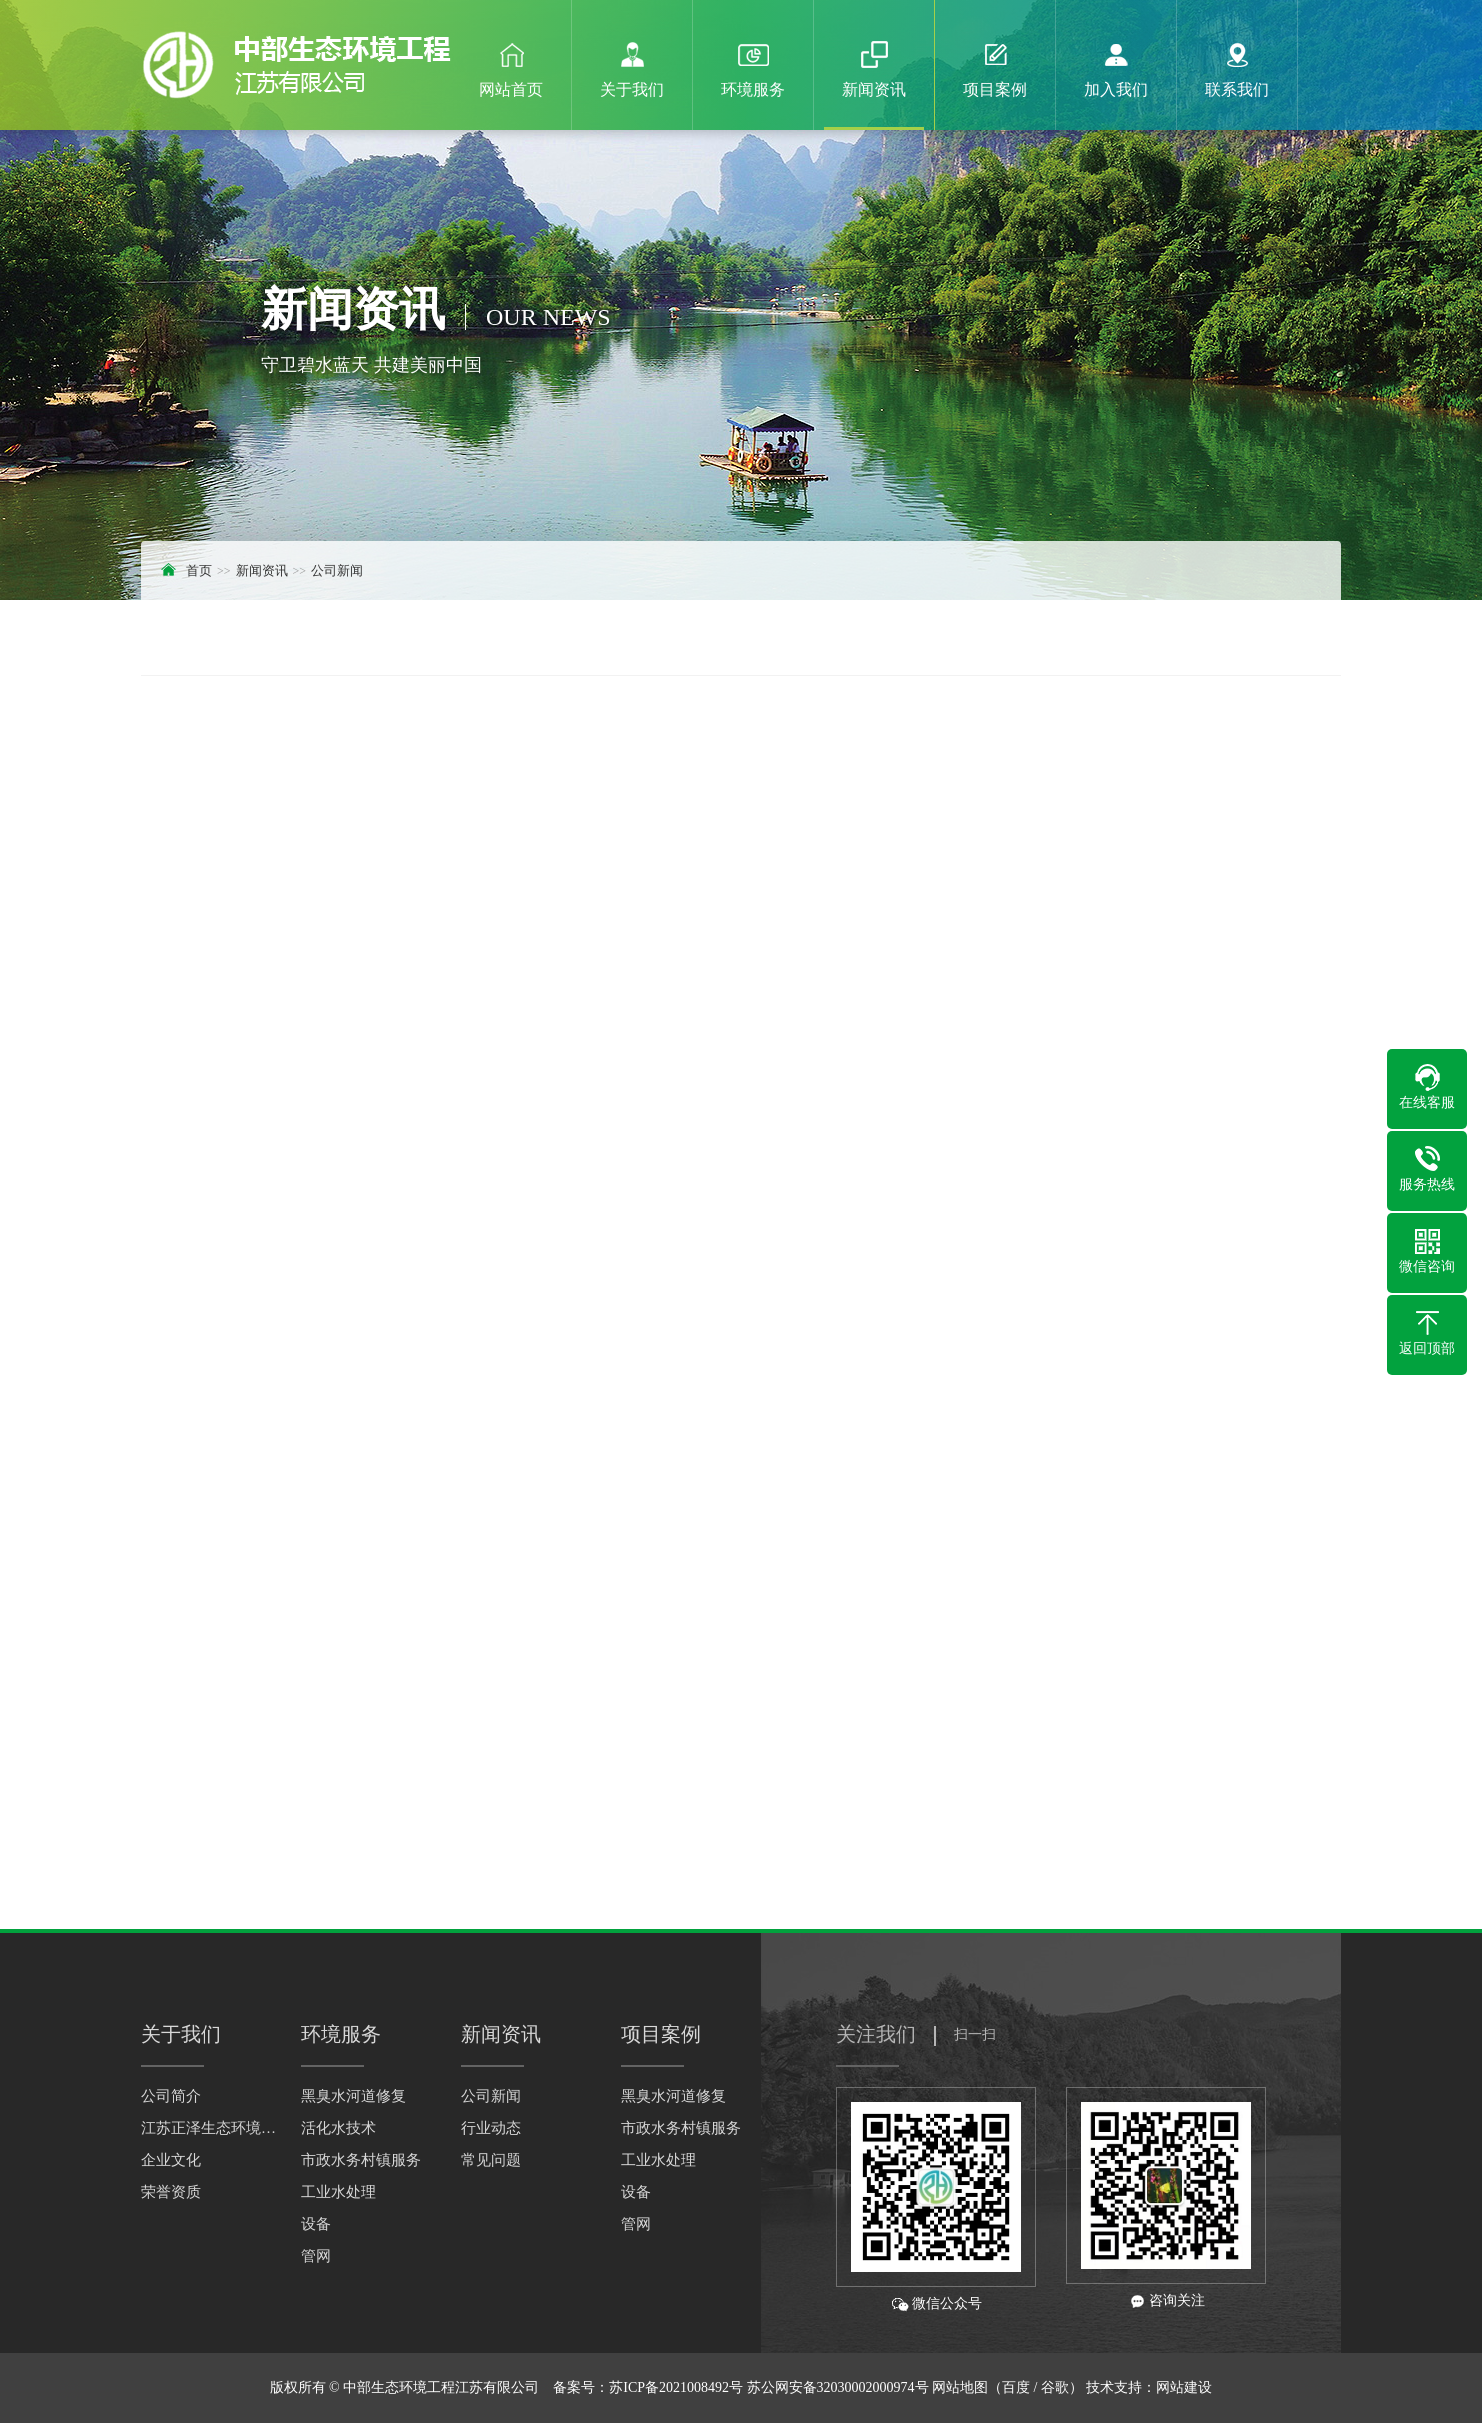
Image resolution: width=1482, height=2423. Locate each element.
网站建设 (1184, 2387)
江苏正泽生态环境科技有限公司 (211, 2128)
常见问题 (491, 2160)
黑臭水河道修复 (353, 2096)
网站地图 (960, 2387)
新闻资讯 (262, 570)
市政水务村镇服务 (361, 2160)
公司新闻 (337, 570)
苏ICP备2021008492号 (676, 2387)
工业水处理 (338, 2192)
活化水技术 (338, 2128)
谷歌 (1055, 2387)
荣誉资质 (171, 2192)
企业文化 (171, 2160)
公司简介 (171, 2096)
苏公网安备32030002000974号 (838, 2387)
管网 (316, 2256)
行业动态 (491, 2128)
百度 (1016, 2387)
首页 (199, 570)
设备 (316, 2224)
